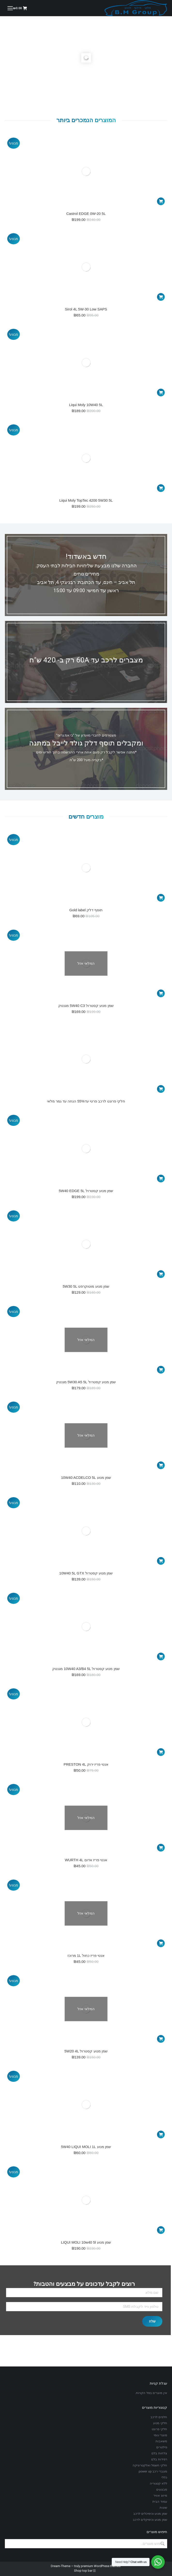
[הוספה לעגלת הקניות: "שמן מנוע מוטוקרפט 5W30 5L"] (161, 1274)
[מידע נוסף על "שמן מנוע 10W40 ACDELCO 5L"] (161, 1465)
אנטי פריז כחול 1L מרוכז (86, 1955)
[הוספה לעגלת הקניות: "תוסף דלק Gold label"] (161, 898)
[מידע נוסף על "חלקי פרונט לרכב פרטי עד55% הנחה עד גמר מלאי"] (161, 1089)
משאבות (161, 2441)
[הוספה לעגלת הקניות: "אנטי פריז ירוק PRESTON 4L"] (161, 1752)
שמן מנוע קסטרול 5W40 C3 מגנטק (85, 1006)
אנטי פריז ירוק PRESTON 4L (86, 1764)
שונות (163, 2507)
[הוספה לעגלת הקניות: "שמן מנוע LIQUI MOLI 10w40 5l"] (161, 2230)
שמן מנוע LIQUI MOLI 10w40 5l (86, 2242)
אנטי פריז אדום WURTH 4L (86, 1860)
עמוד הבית (159, 2501)
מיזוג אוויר (160, 2495)
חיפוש (162, 2543)
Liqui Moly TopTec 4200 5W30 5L (86, 500)
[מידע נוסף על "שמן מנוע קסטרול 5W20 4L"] (161, 2039)
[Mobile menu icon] (10, 8)
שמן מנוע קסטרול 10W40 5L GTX (86, 1573)
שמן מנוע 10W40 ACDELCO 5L (86, 1477)
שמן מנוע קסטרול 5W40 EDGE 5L (86, 1191)
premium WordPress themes (100, 2566)
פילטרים (161, 2447)
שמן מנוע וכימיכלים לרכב (150, 2513)
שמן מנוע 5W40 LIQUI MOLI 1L (86, 2147)
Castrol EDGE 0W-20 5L (86, 213)
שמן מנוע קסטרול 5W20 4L (86, 2051)
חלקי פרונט (159, 2429)
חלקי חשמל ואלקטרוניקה (150, 2465)
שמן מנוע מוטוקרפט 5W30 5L (86, 1286)
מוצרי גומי (160, 2435)
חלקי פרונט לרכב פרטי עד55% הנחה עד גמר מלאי (86, 1101)
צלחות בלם (159, 2453)
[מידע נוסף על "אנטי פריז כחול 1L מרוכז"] (161, 1943)
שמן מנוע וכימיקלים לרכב (150, 2519)
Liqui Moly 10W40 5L (86, 405)
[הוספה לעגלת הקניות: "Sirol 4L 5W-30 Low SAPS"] (161, 297)
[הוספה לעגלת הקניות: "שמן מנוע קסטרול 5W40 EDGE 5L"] (161, 1178)
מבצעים (161, 2489)
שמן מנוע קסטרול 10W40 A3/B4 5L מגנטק (86, 1669)
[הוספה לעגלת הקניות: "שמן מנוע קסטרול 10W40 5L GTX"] (161, 1561)
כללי (164, 2477)
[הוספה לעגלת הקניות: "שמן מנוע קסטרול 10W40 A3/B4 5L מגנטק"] (161, 1656)
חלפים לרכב (158, 2417)
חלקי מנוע (160, 2423)
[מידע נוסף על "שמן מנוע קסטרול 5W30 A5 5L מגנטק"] (161, 1370)
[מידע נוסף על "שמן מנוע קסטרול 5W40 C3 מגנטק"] (161, 993)
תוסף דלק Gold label (86, 910)
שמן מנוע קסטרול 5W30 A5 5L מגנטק (86, 1382)
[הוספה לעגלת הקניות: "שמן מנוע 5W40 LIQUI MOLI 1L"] (161, 2134)
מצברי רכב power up (153, 2471)
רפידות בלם (159, 2459)
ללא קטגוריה (158, 2483)
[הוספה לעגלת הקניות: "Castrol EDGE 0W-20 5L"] (161, 201)
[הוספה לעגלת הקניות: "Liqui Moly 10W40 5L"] (161, 392)
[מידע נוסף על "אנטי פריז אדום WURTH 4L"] (161, 1848)
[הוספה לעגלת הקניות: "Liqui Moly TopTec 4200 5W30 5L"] (161, 488)
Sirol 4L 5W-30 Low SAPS (86, 309)
